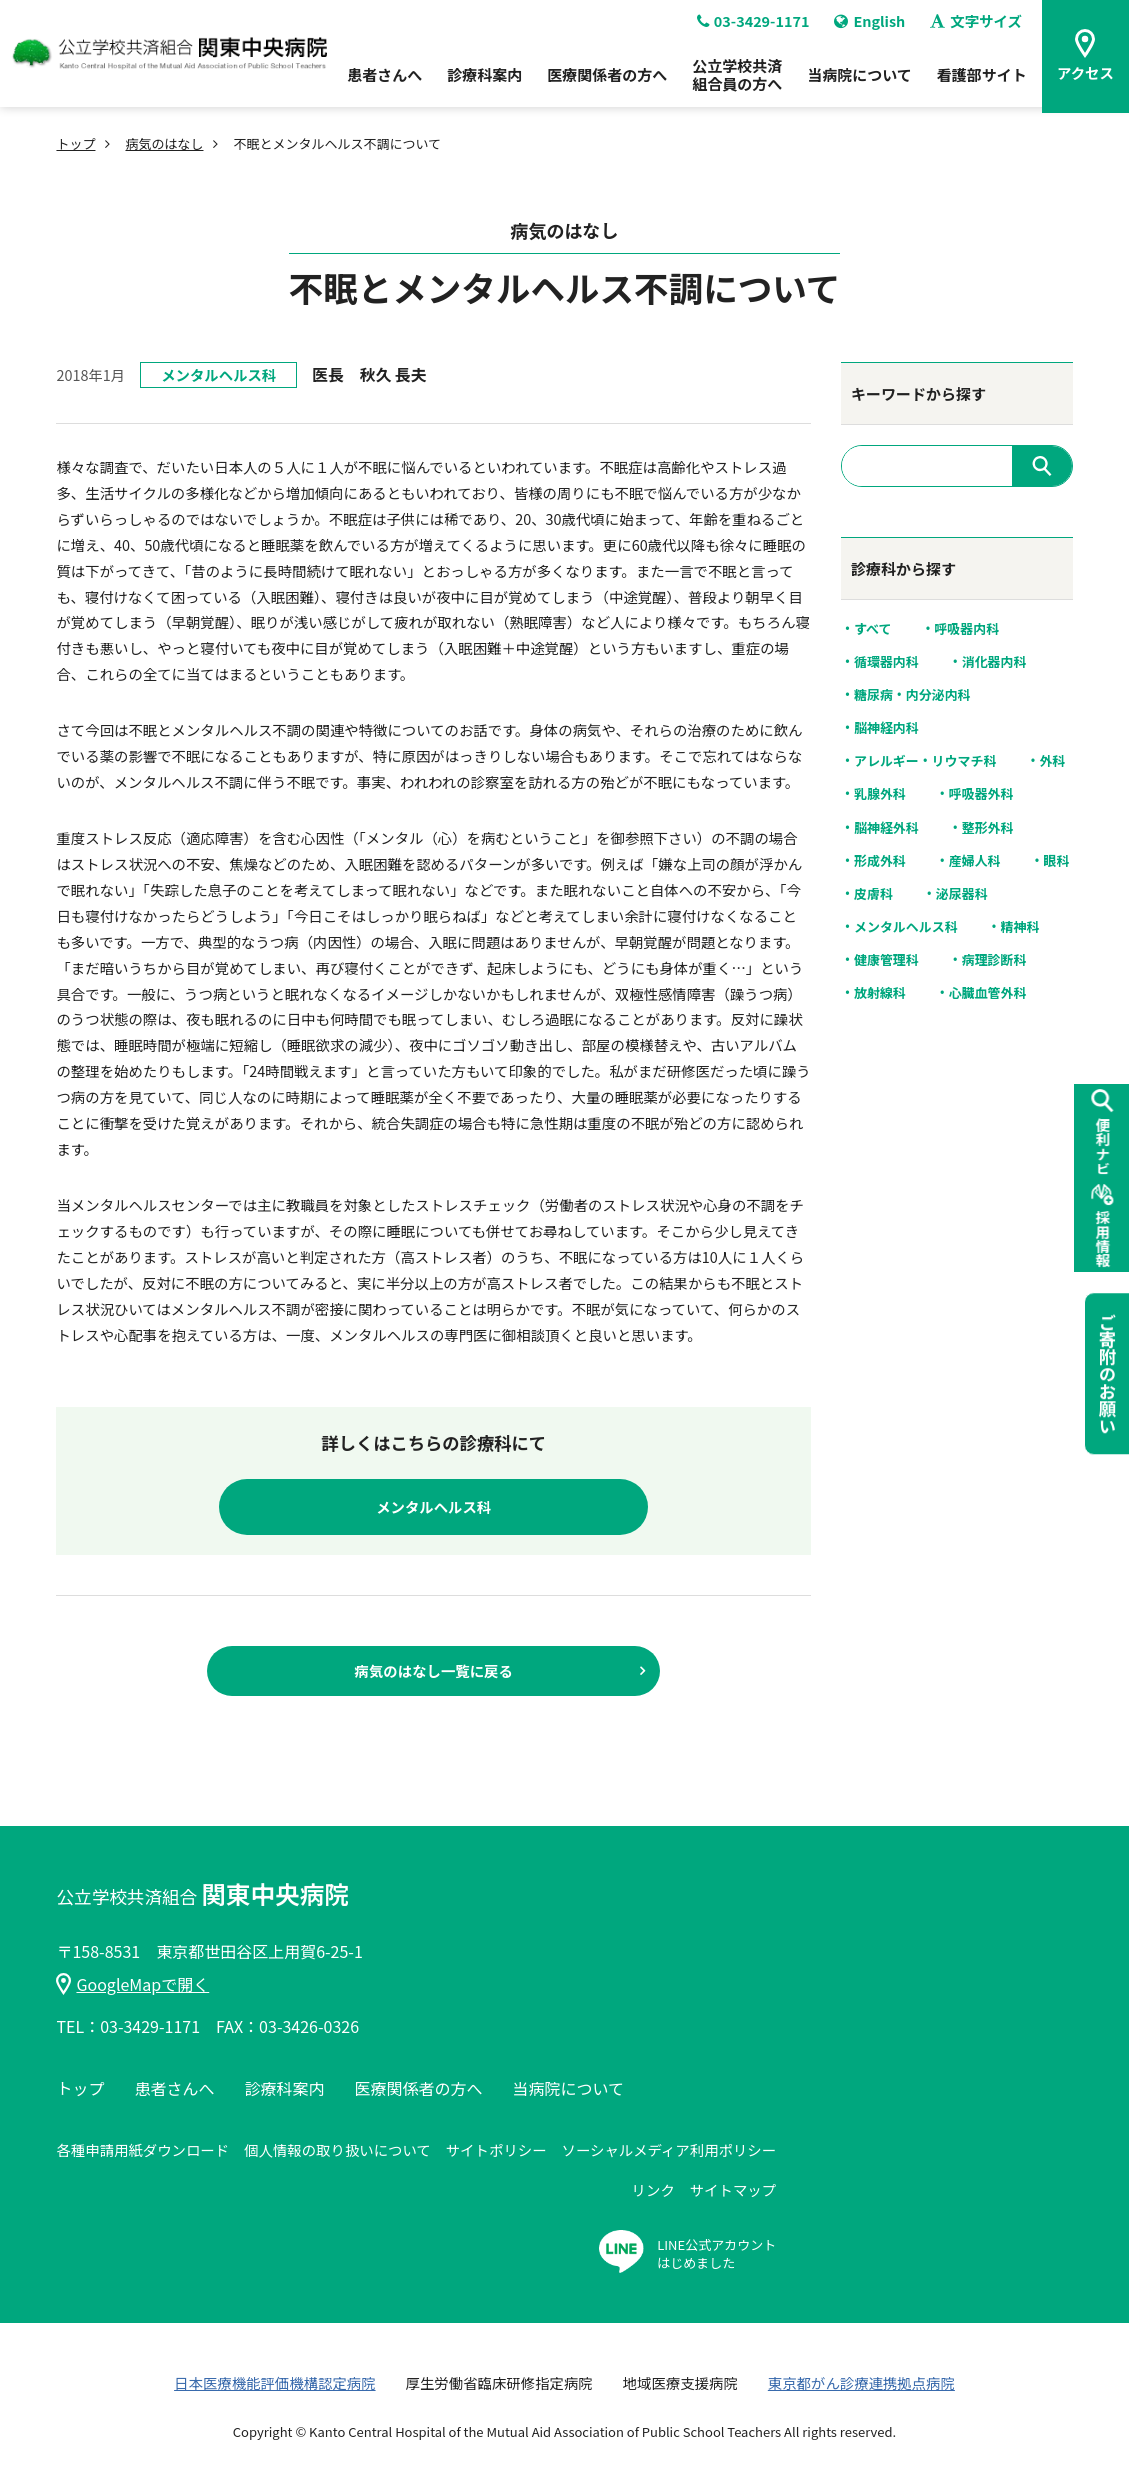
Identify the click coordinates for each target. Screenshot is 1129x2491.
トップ (75, 143)
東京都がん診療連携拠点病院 (861, 2382)
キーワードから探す (918, 393)
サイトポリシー (496, 2149)
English (869, 27)
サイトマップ (733, 2189)
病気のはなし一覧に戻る (434, 1670)
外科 (1052, 761)
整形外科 (988, 828)
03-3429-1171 (753, 27)
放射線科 (880, 993)
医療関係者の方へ (607, 80)
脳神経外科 (886, 828)
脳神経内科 (886, 728)
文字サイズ (976, 27)
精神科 (1020, 927)
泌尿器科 (962, 894)
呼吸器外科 (981, 794)
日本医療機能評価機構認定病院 (274, 2382)
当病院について (859, 80)
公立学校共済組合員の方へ (737, 80)
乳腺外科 (880, 794)
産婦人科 (975, 861)
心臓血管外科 (988, 993)
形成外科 (880, 861)
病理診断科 (994, 960)
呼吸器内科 (966, 629)
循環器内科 (886, 662)
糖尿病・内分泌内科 (912, 695)
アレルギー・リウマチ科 (925, 761)
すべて (872, 629)
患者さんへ (384, 80)
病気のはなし (164, 143)
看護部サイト (982, 80)
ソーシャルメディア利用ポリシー (669, 2149)
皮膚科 (873, 894)
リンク (653, 2189)
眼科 (1057, 861)
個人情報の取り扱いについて (337, 2149)
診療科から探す (903, 568)
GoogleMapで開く (132, 1984)
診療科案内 (484, 80)
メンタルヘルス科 (218, 374)
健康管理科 (886, 960)
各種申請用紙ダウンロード (142, 2149)
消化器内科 (994, 662)
